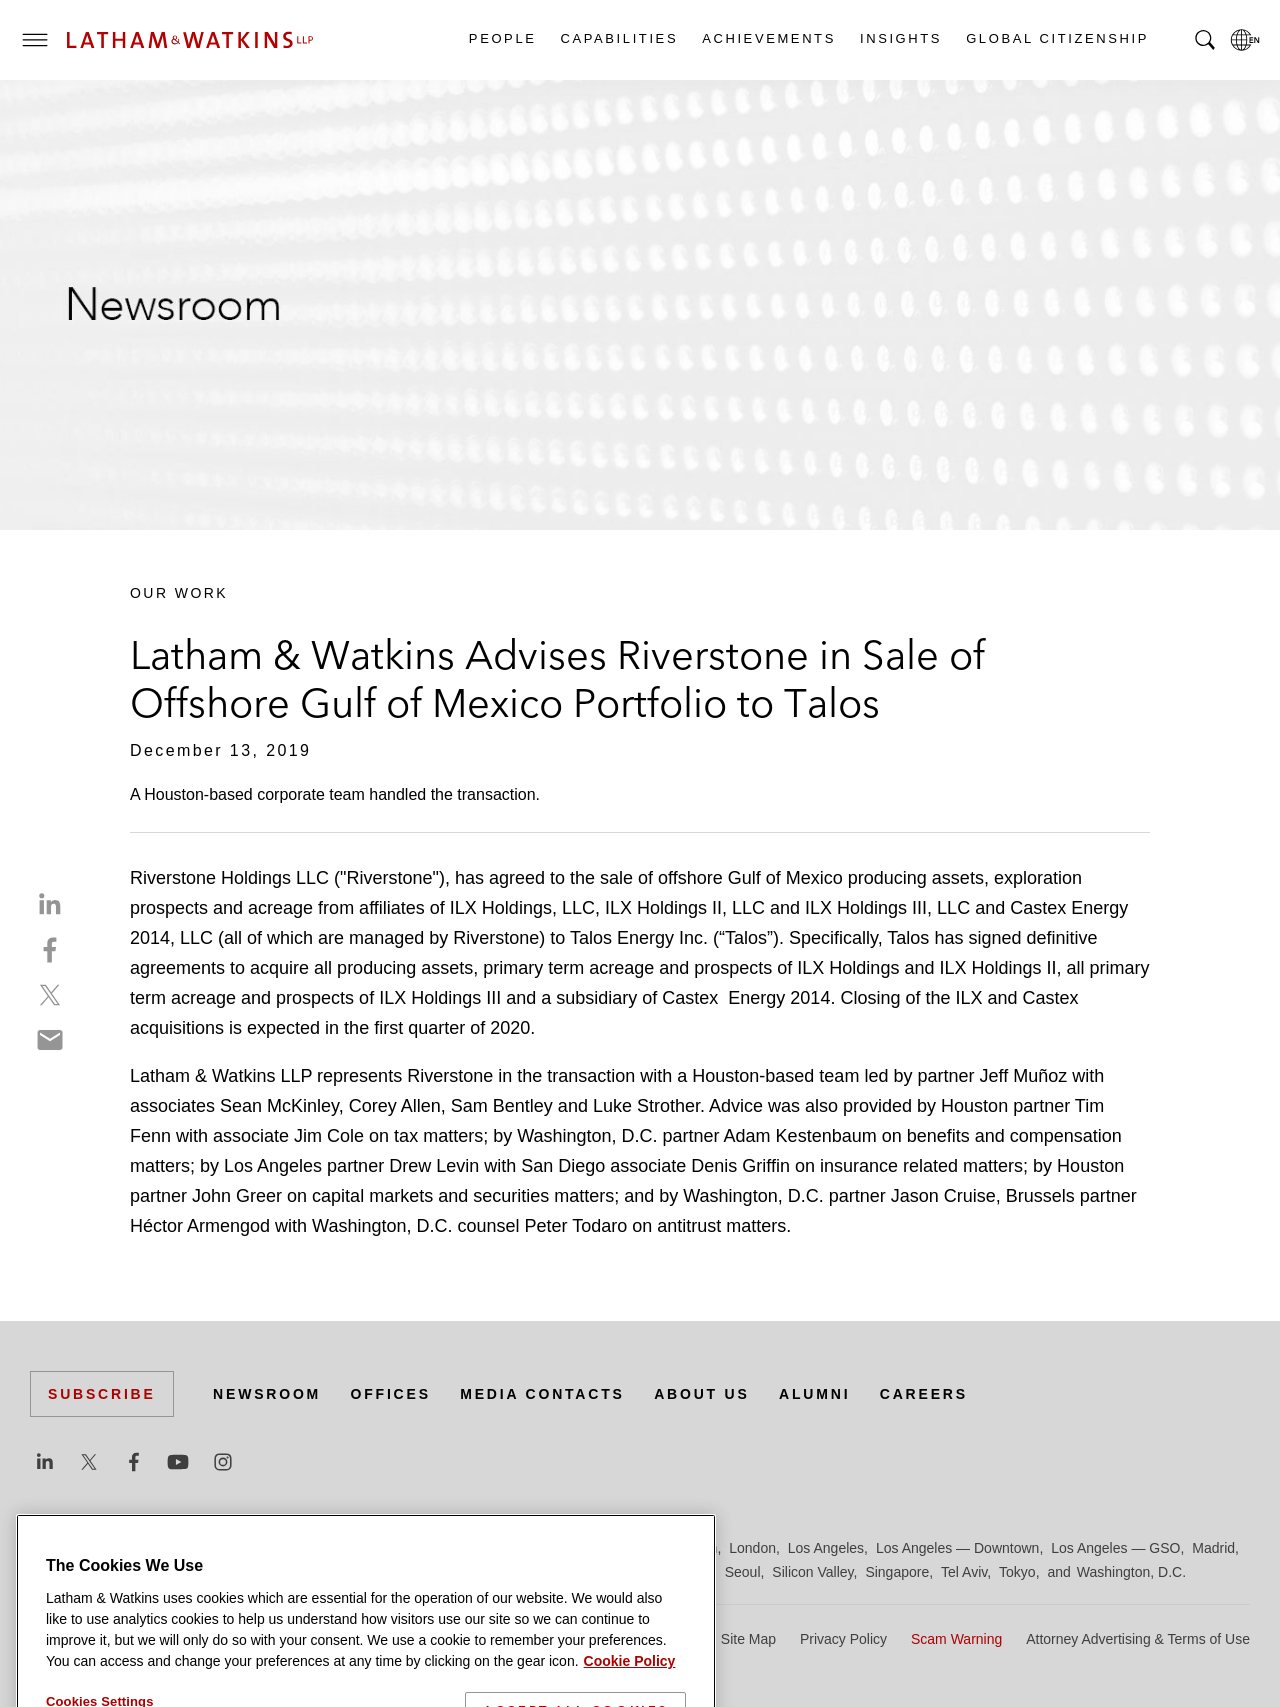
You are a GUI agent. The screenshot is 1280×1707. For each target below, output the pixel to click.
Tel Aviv (964, 1572)
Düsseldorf (400, 1548)
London (752, 1548)
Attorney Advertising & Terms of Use (1138, 1639)
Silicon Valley (812, 1572)
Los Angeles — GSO (1115, 1548)
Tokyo (1017, 1572)
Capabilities (619, 38)
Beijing (102, 1548)
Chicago (281, 1548)
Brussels (217, 1548)
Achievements (768, 38)
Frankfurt (474, 1548)
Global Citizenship (1056, 38)
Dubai (337, 1548)
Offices (391, 1394)
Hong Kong (618, 1548)
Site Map (748, 1639)
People (502, 38)
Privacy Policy (843, 1639)
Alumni (814, 1394)
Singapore (897, 1572)
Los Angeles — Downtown (957, 1548)
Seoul (743, 1572)
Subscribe (102, 1394)
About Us (702, 1394)
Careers (924, 1394)
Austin (49, 1548)
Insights (900, 38)
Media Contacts (542, 1394)
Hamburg (543, 1548)
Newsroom (267, 1394)
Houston (691, 1548)
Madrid (1213, 1548)
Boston (157, 1548)
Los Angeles (826, 1548)
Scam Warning (956, 1639)
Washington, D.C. (1131, 1572)
